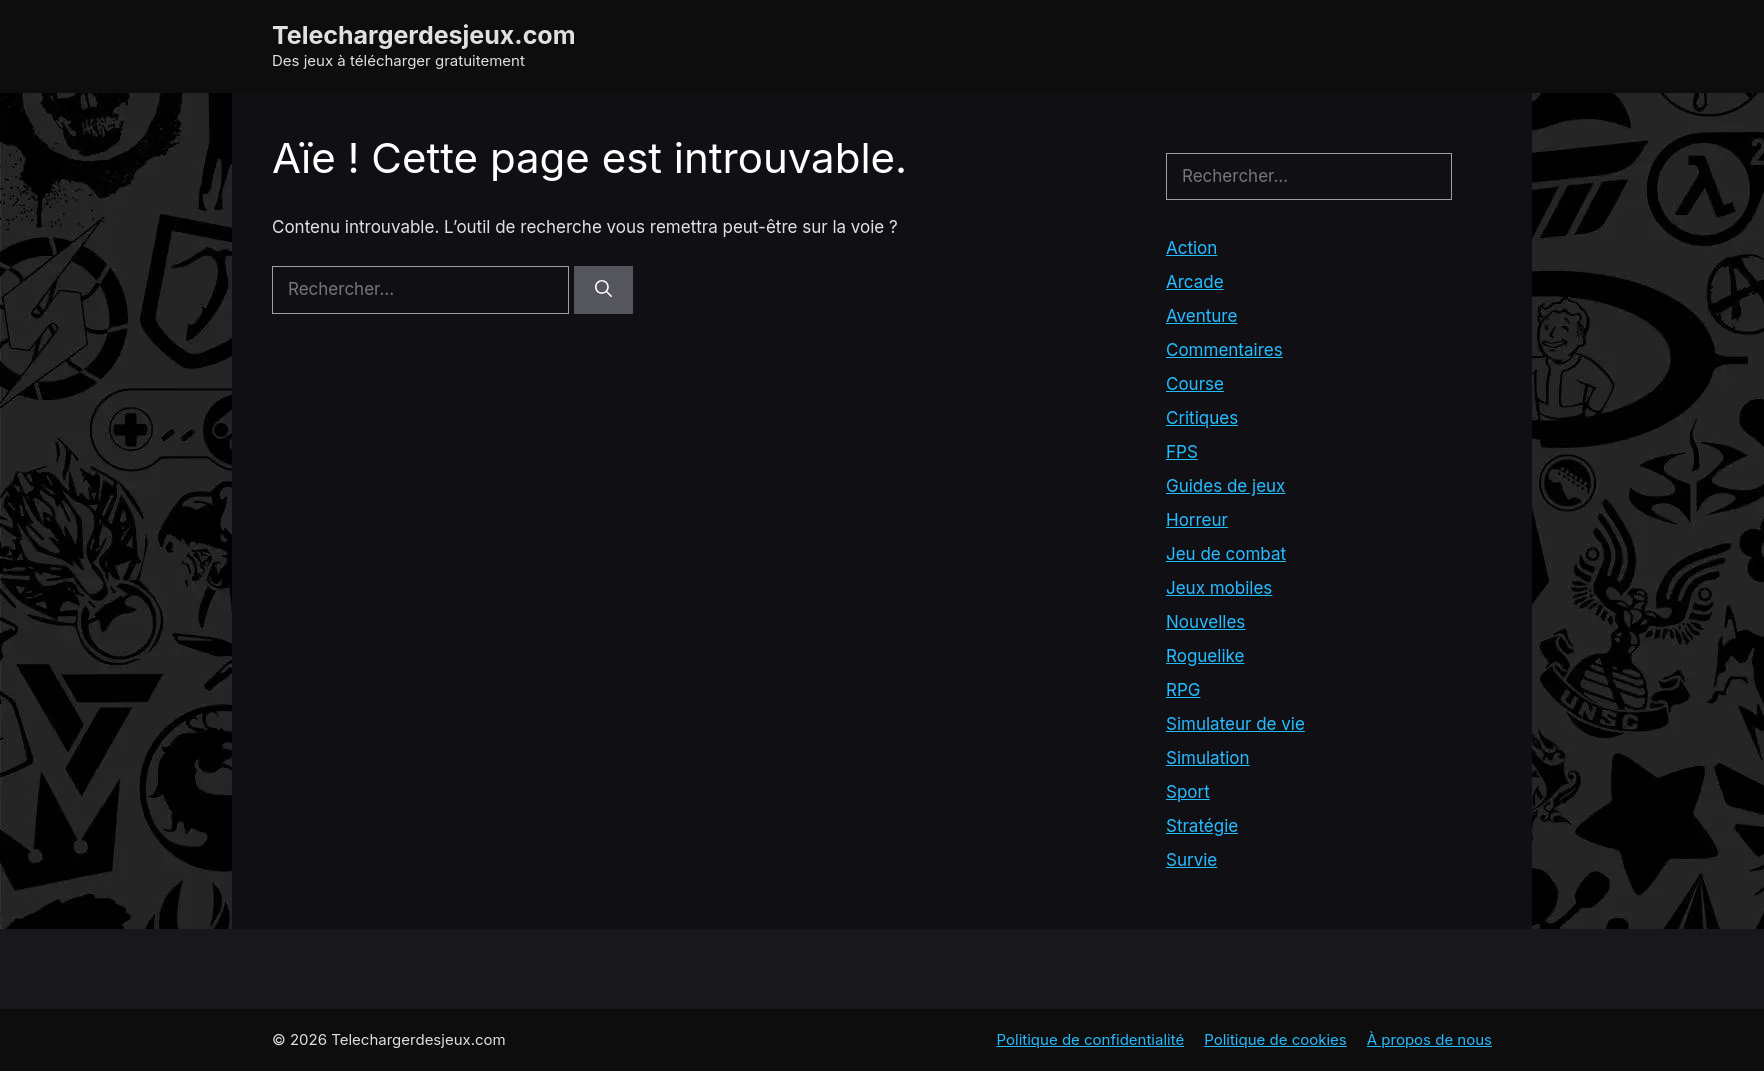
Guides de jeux (1225, 486)
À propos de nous (1429, 1039)
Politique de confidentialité (1091, 1039)
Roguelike (1205, 656)
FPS (1182, 452)
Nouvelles (1205, 622)
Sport (1188, 792)
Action (1191, 248)
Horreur (1197, 520)
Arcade (1195, 282)
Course (1195, 384)
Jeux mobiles (1219, 588)
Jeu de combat (1226, 554)
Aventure (1201, 316)
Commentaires (1224, 350)
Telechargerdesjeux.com (424, 35)
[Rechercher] (603, 290)
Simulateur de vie (1235, 724)
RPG (1183, 690)
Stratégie (1202, 826)
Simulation (1208, 758)
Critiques (1202, 418)
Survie (1191, 860)
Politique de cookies (1275, 1039)
